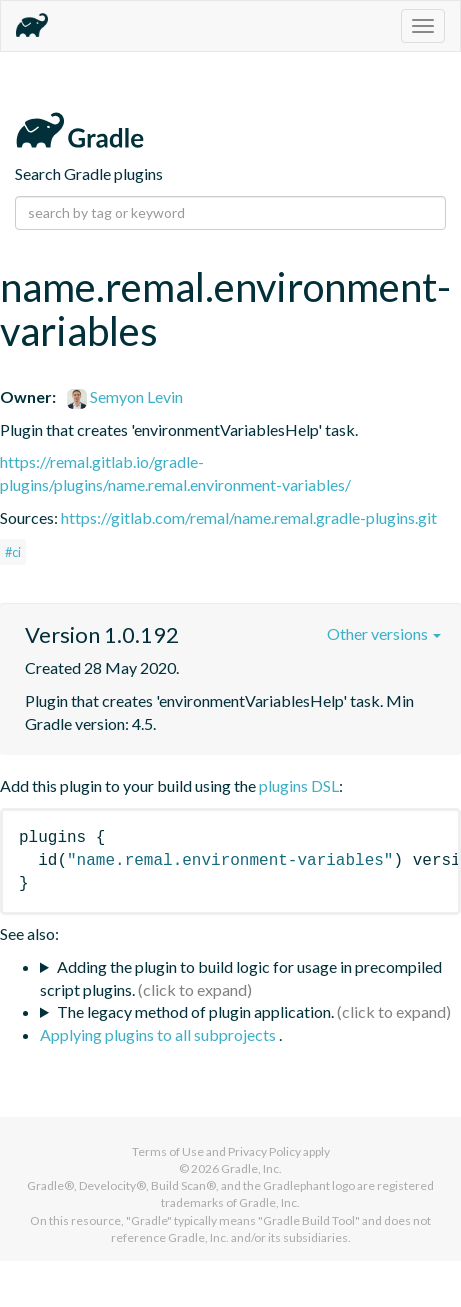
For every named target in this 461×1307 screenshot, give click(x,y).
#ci (13, 552)
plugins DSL (299, 785)
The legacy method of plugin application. (195, 1011)
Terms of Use (168, 1151)
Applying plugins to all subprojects (159, 1034)
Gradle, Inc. (251, 1168)
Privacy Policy (264, 1151)
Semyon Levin (125, 396)
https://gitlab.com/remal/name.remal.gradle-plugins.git (249, 517)
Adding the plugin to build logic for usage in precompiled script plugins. (241, 978)
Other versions (384, 633)
